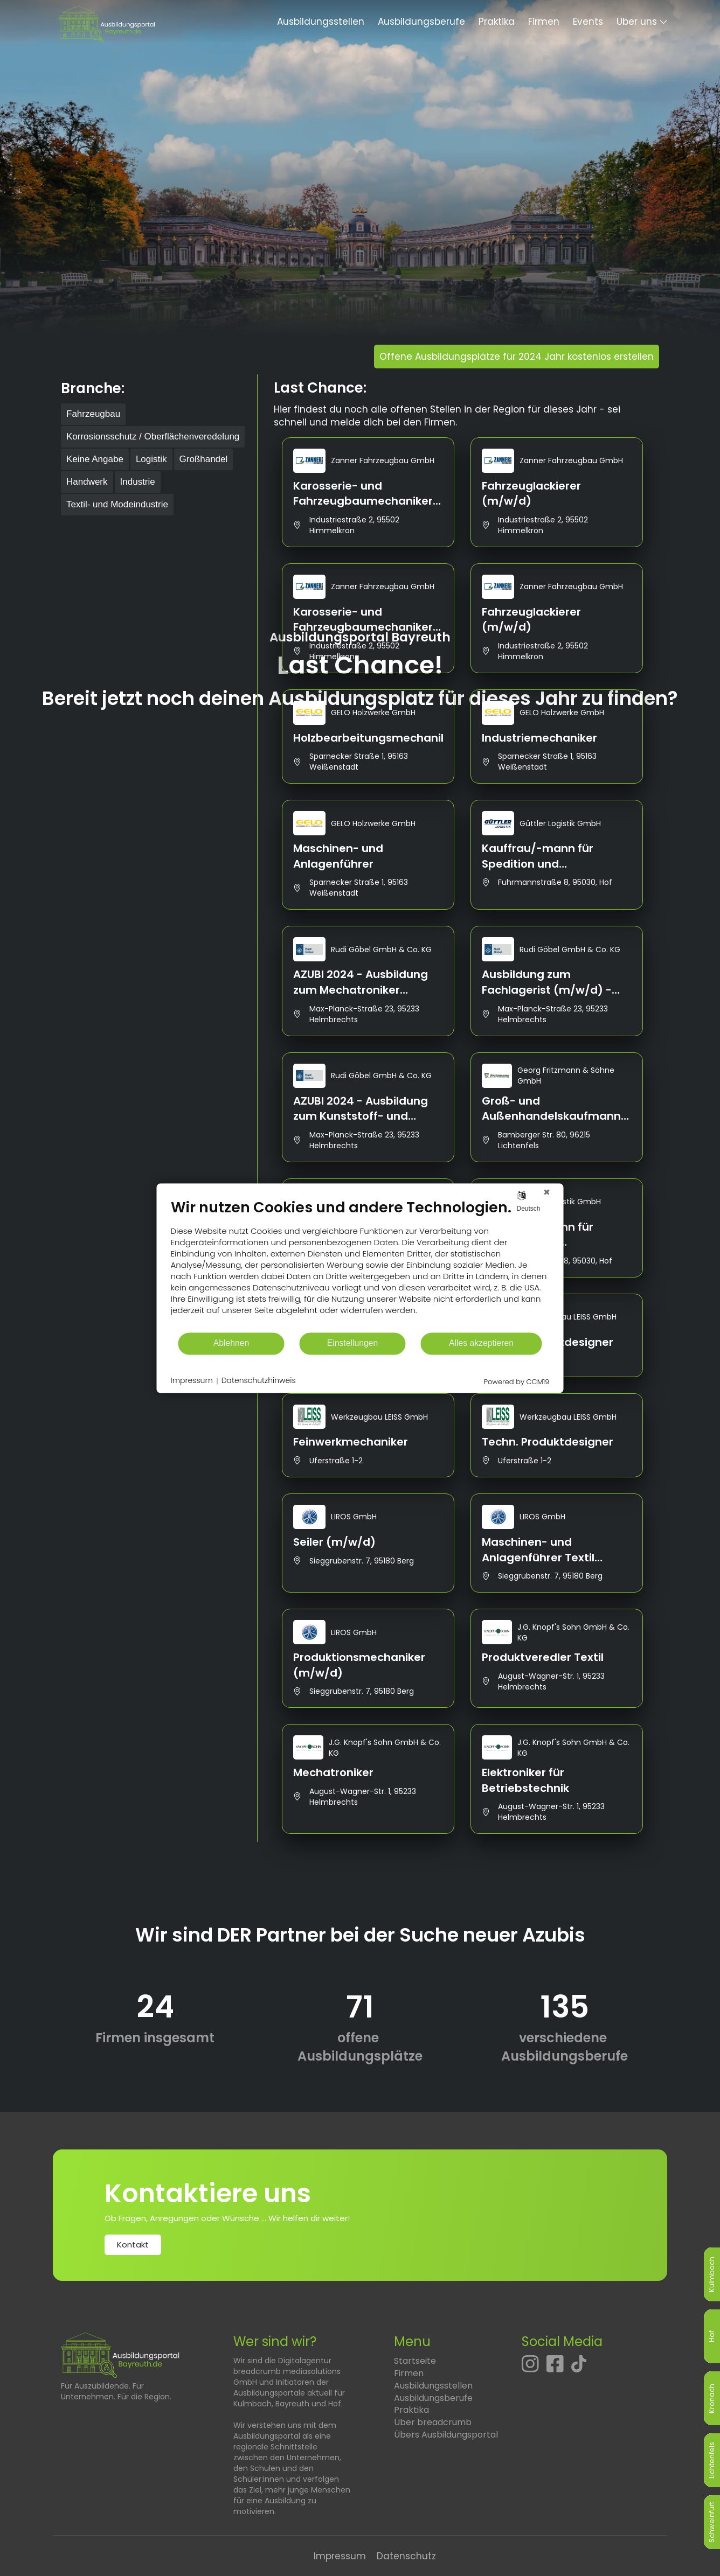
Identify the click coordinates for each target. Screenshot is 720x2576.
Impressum (340, 2556)
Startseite (415, 2361)
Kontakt (133, 2244)
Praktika (497, 21)
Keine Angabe (94, 459)
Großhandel (203, 459)
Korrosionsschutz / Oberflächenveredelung (152, 436)
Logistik (151, 459)
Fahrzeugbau (93, 414)
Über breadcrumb (433, 2422)
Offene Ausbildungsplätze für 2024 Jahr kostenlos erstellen (516, 356)
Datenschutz (406, 2556)
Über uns (637, 21)
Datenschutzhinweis (258, 1381)
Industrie (137, 482)
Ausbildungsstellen (320, 21)
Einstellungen (352, 1343)
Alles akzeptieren (481, 1343)
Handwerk (87, 482)
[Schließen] (547, 1192)
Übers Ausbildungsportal (446, 2434)
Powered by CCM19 (517, 1382)
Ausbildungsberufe (421, 21)
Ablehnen (231, 1343)
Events (588, 21)
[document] (360, 1265)
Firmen (543, 21)
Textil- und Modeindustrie (117, 504)
